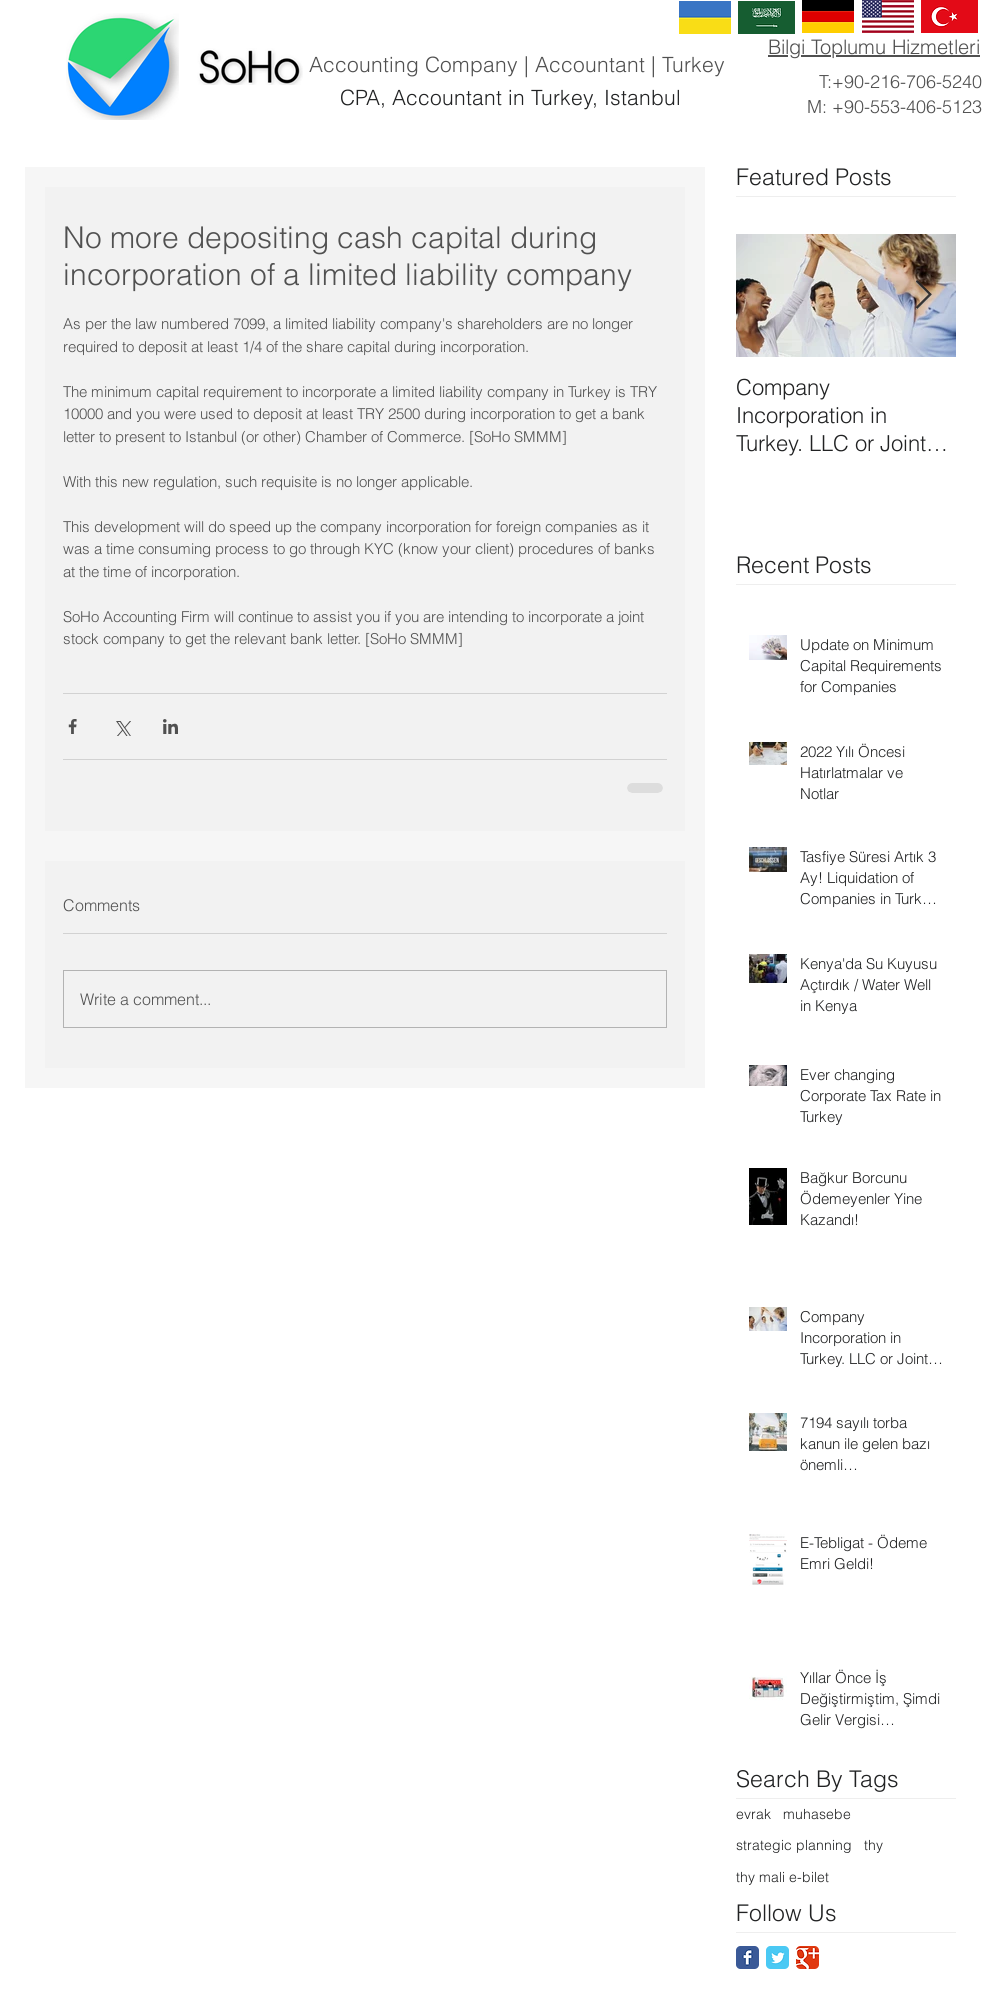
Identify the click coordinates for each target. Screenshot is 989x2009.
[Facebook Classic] (747, 1957)
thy (873, 1845)
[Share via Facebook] (72, 726)
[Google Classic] (807, 1957)
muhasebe (817, 1814)
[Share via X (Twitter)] (121, 726)
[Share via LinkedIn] (170, 726)
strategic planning (794, 1845)
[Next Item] (924, 295)
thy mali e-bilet (782, 1877)
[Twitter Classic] (777, 1957)
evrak (753, 1814)
